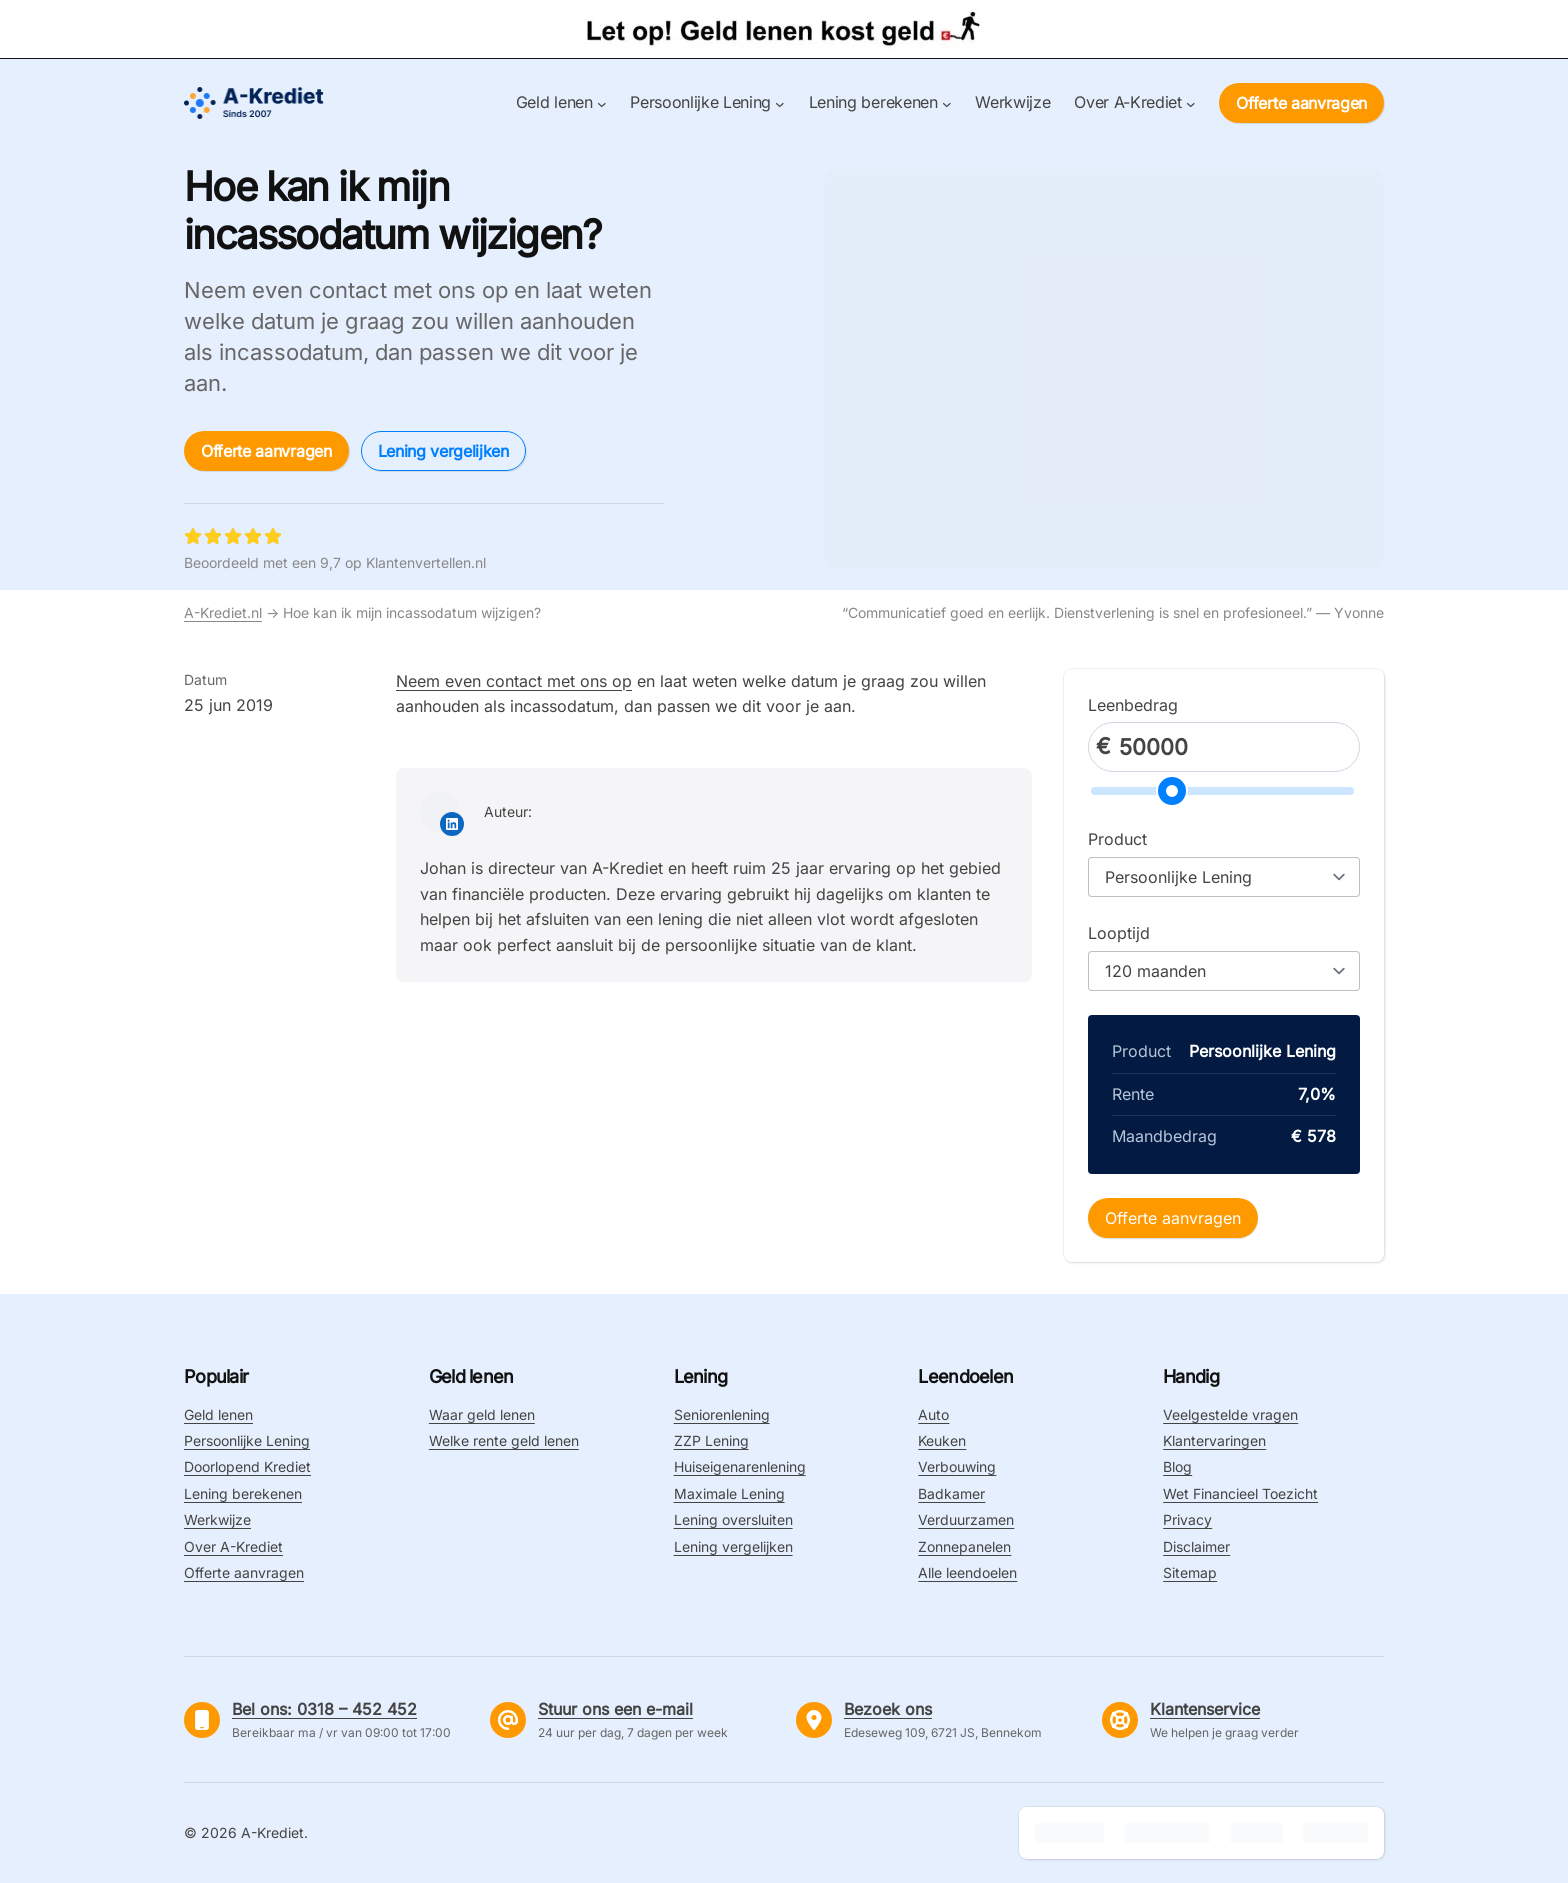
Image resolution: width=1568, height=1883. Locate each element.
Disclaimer (1196, 1546)
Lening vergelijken (443, 451)
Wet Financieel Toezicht (1240, 1493)
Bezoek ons (888, 1709)
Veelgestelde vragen (1230, 1414)
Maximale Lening (729, 1493)
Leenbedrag (1133, 705)
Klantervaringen (1214, 1440)
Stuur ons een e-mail (615, 1709)
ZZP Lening (711, 1440)
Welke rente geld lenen (504, 1440)
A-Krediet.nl (223, 612)
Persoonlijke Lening (247, 1440)
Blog (1177, 1466)
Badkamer (951, 1493)
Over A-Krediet (233, 1546)
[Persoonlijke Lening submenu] (780, 103)
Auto (933, 1414)
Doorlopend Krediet (247, 1466)
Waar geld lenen (482, 1414)
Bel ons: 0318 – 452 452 (324, 1709)
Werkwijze (217, 1519)
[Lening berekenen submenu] (947, 103)
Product (1117, 839)
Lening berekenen (243, 1493)
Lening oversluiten (733, 1519)
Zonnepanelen (964, 1546)
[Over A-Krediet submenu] (1191, 103)
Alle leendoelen (967, 1572)
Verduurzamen (966, 1519)
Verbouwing (957, 1466)
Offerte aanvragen (1301, 103)
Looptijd (1119, 933)
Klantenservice (1205, 1709)
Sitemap (1190, 1572)
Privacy (1187, 1519)
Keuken (942, 1440)
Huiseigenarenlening (740, 1466)
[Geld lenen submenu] (602, 103)
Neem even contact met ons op (514, 681)
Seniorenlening (722, 1414)
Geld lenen (218, 1414)
